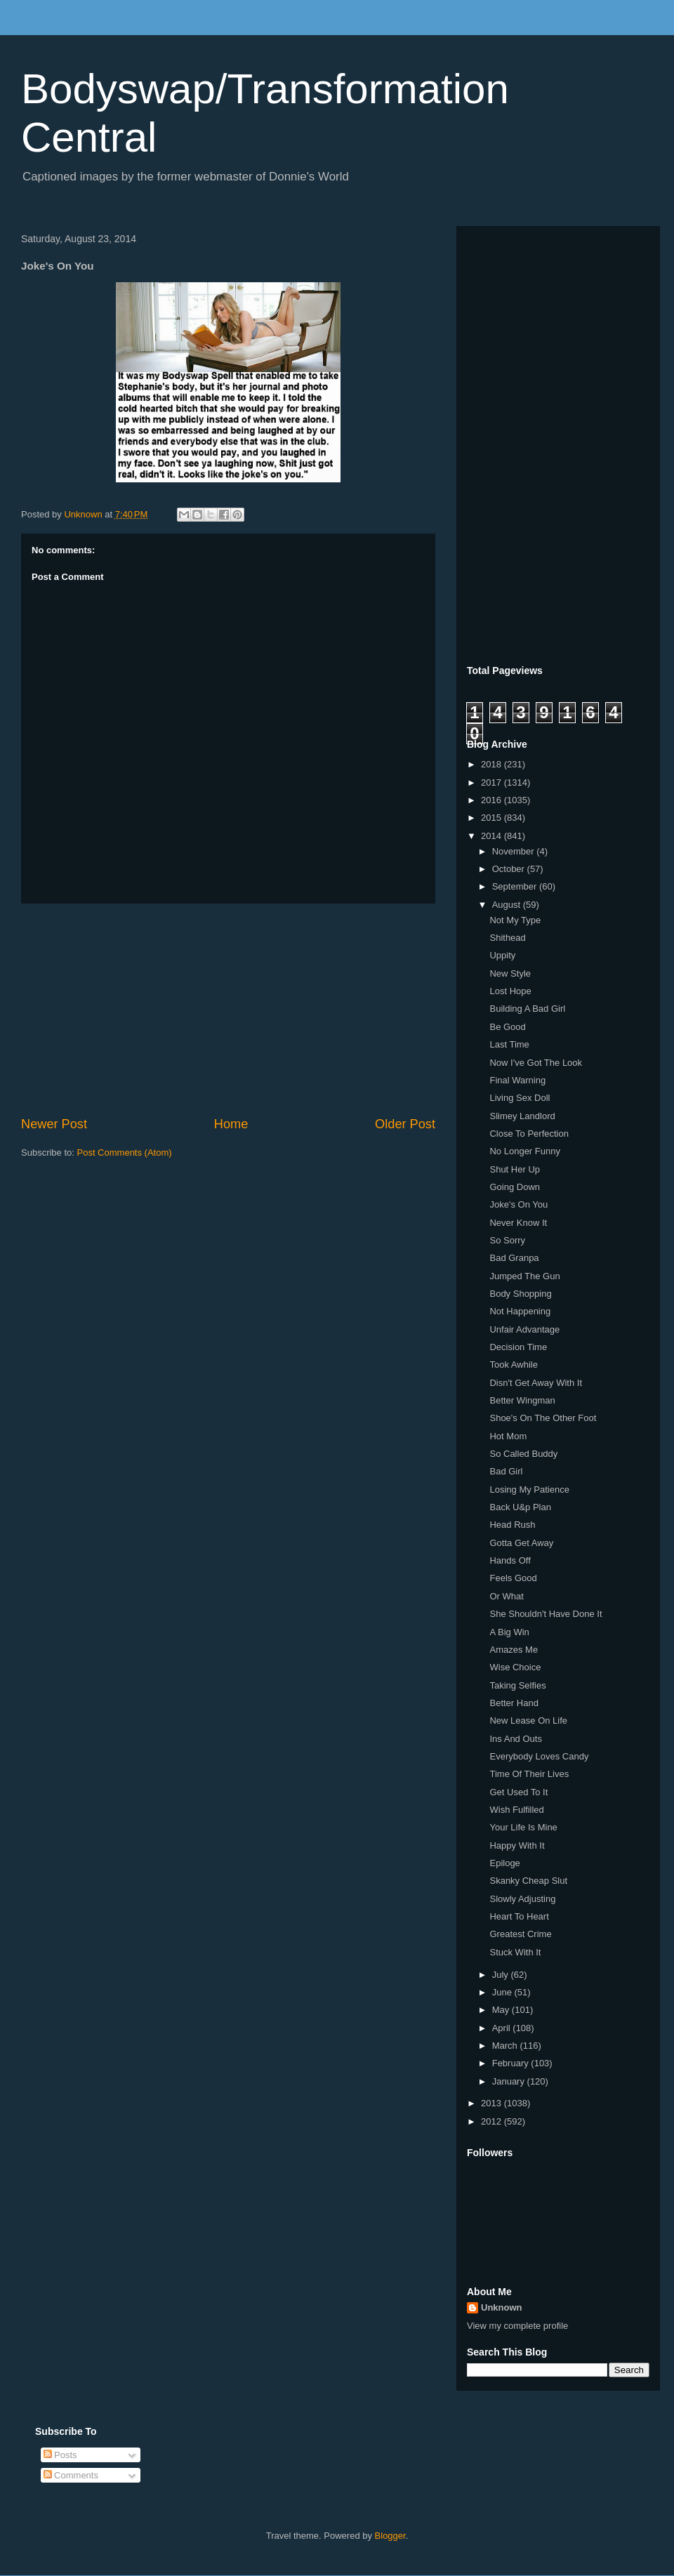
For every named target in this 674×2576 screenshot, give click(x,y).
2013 (492, 2103)
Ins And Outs (515, 1738)
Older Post (405, 1124)
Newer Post (54, 1124)
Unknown (501, 2307)
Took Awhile (513, 1364)
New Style (510, 973)
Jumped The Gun (524, 1276)
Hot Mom (508, 1436)
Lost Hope (510, 991)
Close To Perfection (529, 1133)
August (507, 904)
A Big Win (509, 1632)
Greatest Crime (520, 1934)
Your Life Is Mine (523, 1827)
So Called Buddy (523, 1453)
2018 (492, 764)
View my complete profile (517, 2325)
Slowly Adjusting (522, 1899)
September (515, 886)
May (502, 2009)
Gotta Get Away (521, 1543)
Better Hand (513, 1703)
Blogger (390, 2535)
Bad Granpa (513, 1258)
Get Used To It (518, 1792)
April (502, 2028)
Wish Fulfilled (516, 1809)
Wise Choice (515, 1667)
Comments (71, 2475)
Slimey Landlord (522, 1116)
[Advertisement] (228, 1009)
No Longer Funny (524, 1151)
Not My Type (515, 920)
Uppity (502, 955)
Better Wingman (522, 1400)
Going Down (514, 1187)
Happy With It (516, 1845)
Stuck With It (515, 1952)
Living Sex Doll (519, 1097)
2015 (492, 817)
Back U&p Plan (519, 1507)
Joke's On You (518, 1204)
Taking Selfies (517, 1685)
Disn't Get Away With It (535, 1383)
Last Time (509, 1044)
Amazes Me (513, 1649)
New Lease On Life (528, 1720)
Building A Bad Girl (527, 1008)
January (509, 2081)
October (509, 869)
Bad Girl (505, 1471)
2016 (492, 800)
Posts (60, 2455)
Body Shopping (520, 1293)
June (503, 1992)
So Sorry (507, 1240)
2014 (492, 836)
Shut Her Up (514, 1169)
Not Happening (519, 1311)
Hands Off (509, 1560)
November (514, 851)
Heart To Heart (518, 1916)
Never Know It (518, 1222)
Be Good (507, 1027)
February (511, 2063)
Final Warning (517, 1080)
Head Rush (512, 1524)
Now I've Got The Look (535, 1062)
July (501, 1974)
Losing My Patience (529, 1489)
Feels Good (512, 1578)
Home (231, 1124)
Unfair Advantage (524, 1329)
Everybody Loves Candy (538, 1756)
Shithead (507, 937)
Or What (506, 1596)
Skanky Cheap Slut (528, 1880)
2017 (492, 782)
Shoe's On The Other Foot (542, 1418)
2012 (492, 2121)
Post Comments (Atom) (124, 1152)
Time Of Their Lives (529, 1774)
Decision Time (518, 1347)
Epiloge (504, 1863)
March (506, 2045)
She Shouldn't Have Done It (545, 1614)
